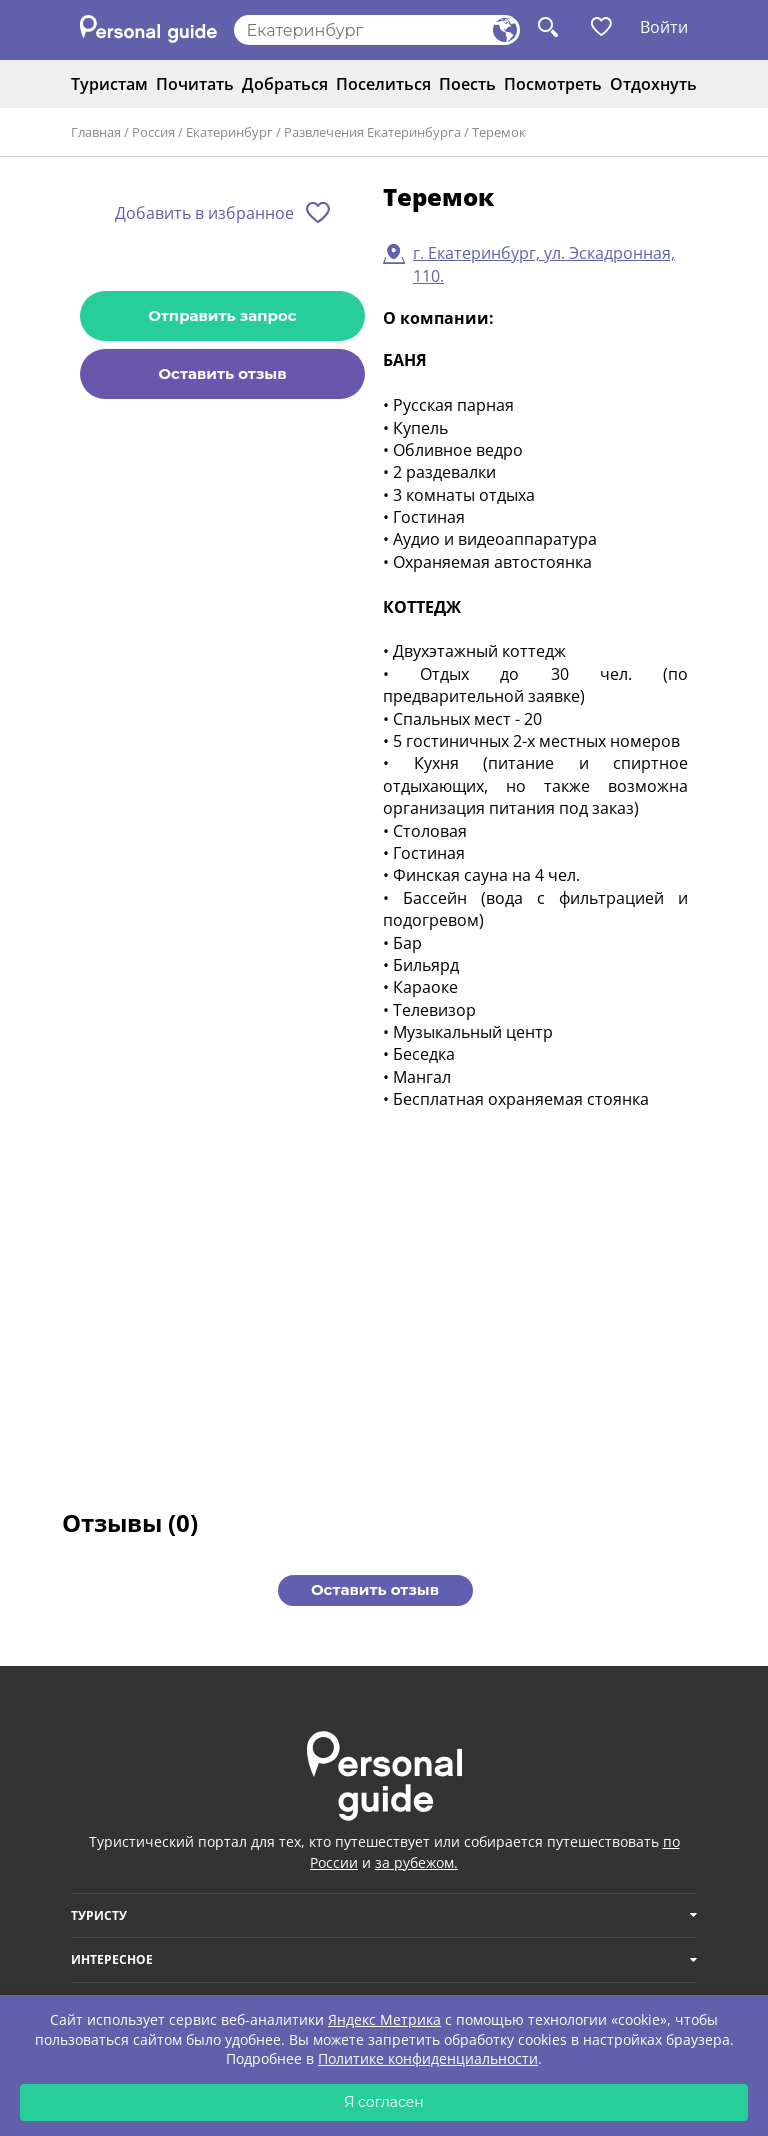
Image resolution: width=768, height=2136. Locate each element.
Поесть (467, 84)
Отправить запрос (222, 315)
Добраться (285, 84)
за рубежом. (416, 1862)
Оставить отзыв (222, 373)
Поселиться (383, 84)
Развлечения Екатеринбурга (372, 132)
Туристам (109, 84)
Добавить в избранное (204, 213)
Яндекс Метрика (384, 2019)
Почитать (195, 84)
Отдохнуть (653, 84)
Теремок (499, 132)
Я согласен (384, 2102)
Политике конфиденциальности (428, 2058)
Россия (153, 132)
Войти (664, 27)
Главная (96, 132)
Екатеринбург (229, 132)
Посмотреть (553, 84)
